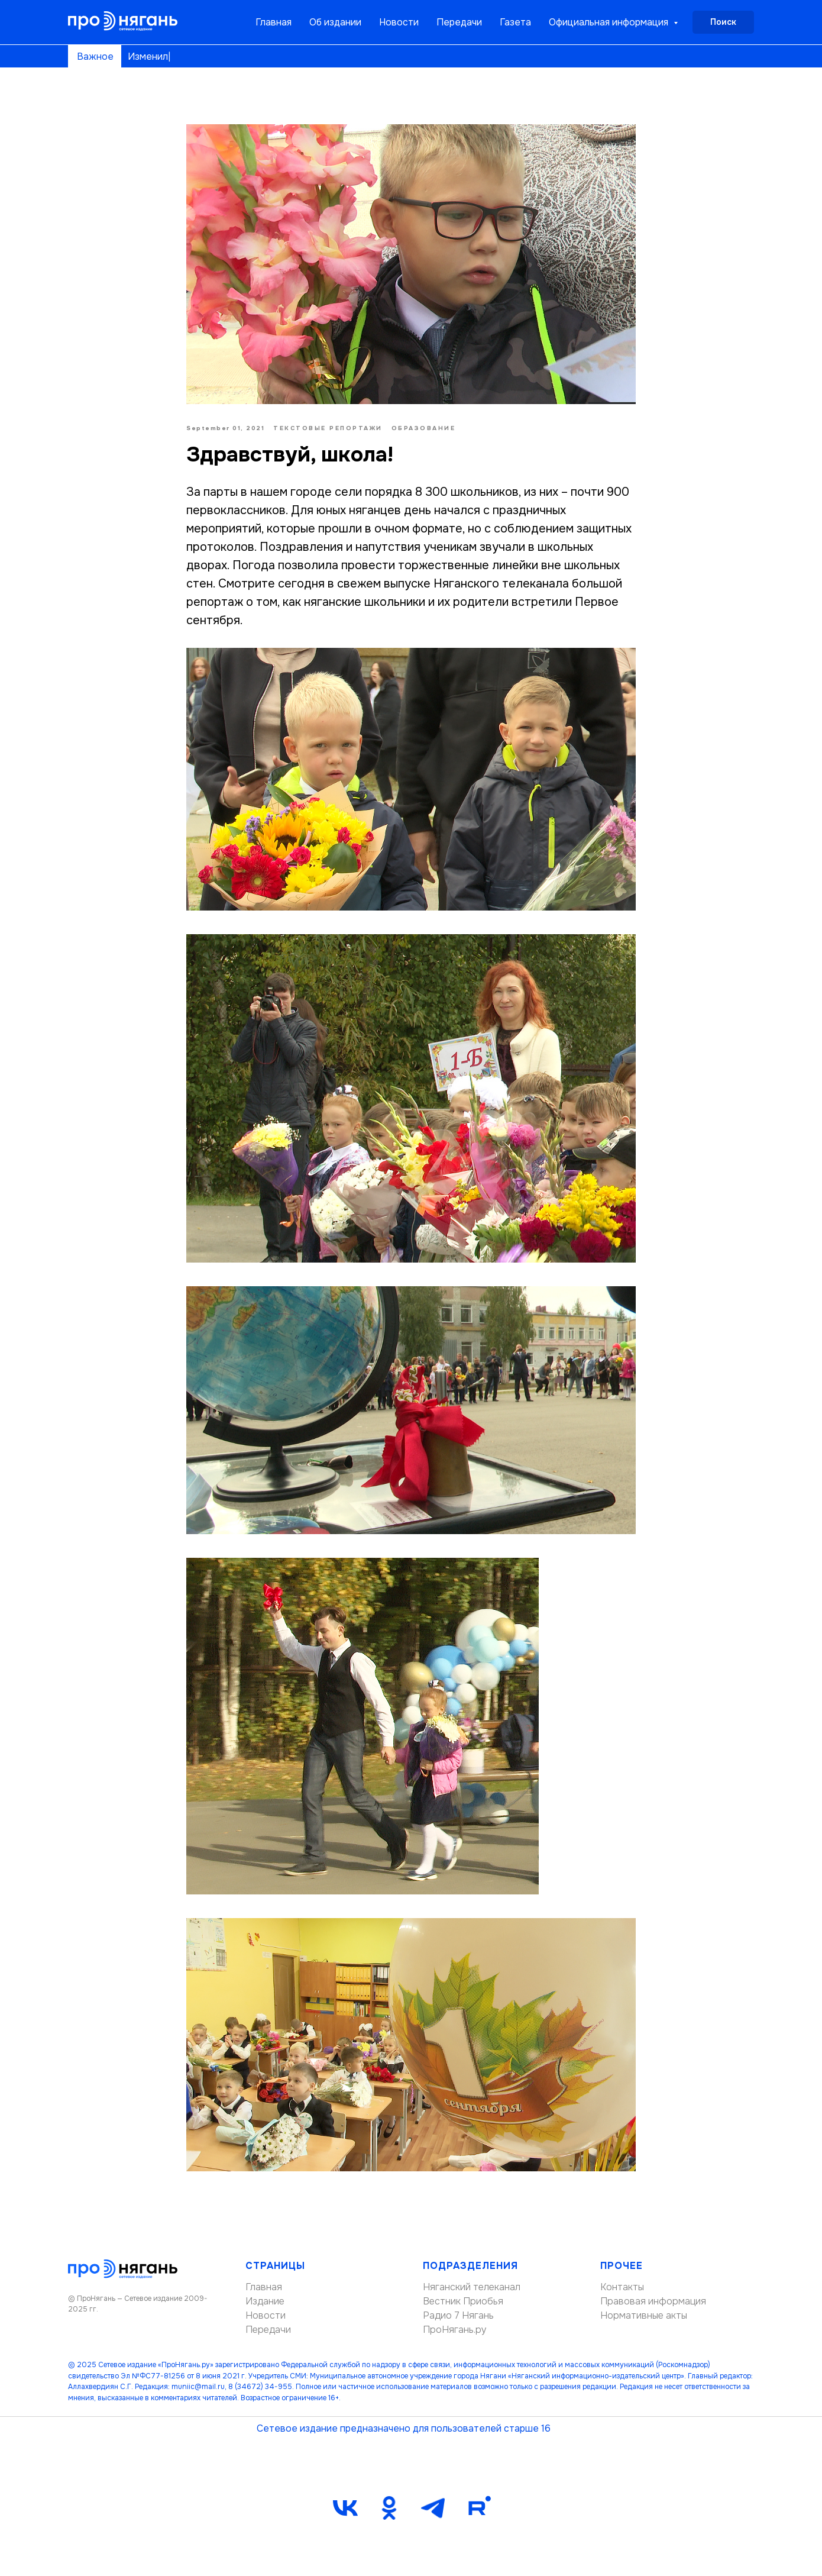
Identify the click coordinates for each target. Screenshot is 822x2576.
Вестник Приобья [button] (463, 2301)
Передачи (459, 22)
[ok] (389, 2508)
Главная (273, 22)
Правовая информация (653, 2301)
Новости (399, 22)
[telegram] (433, 2508)
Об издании (335, 22)
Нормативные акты (643, 2315)
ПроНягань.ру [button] (455, 2329)
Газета (515, 22)
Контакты (622, 2287)
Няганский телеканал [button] (471, 2287)
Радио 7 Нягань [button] (458, 2315)
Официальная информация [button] (610, 22)
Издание (264, 2301)
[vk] (345, 2508)
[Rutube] (476, 2508)
